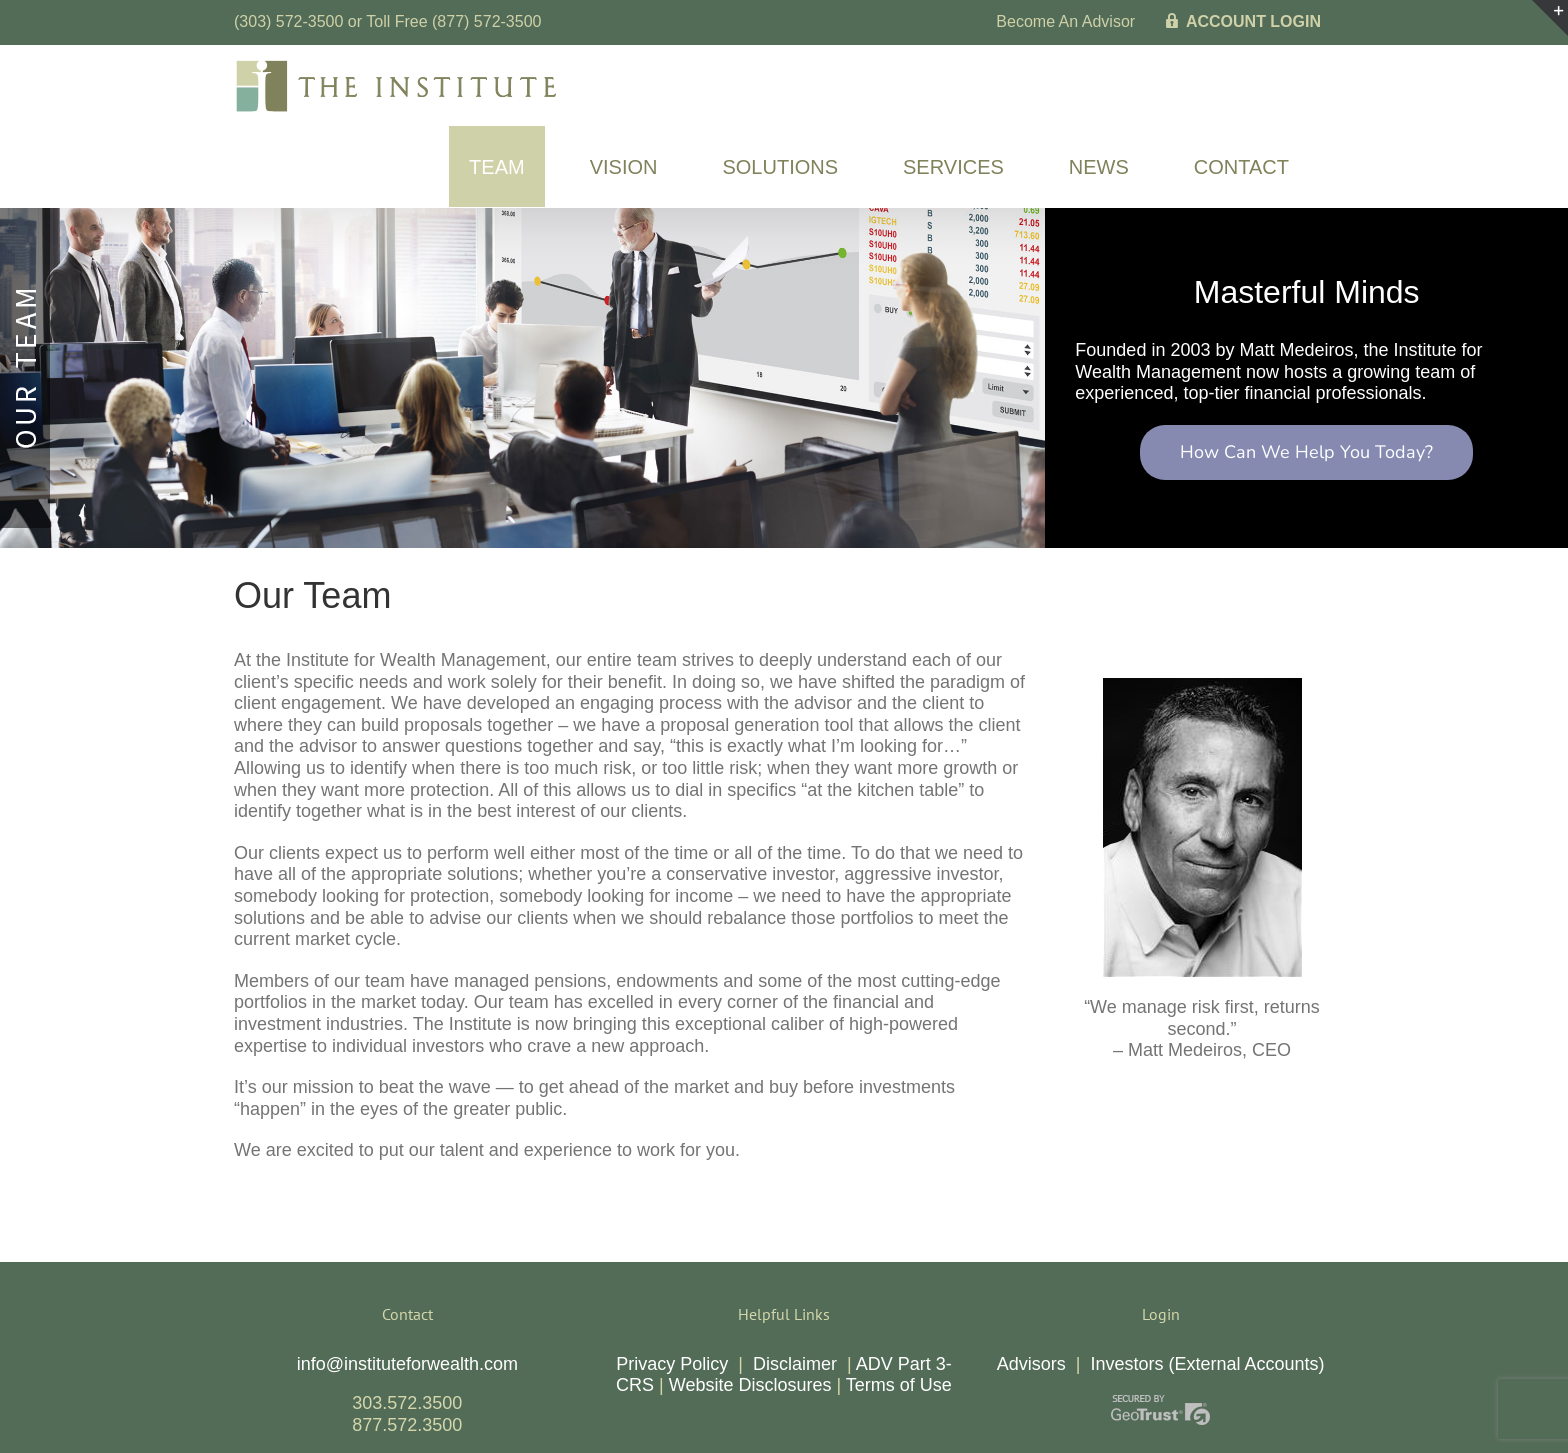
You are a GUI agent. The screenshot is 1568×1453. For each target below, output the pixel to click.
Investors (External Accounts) (1207, 1364)
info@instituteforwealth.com (407, 1364)
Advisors (1031, 1364)
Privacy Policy (672, 1364)
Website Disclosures (750, 1385)
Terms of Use (899, 1385)
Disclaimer (795, 1364)
